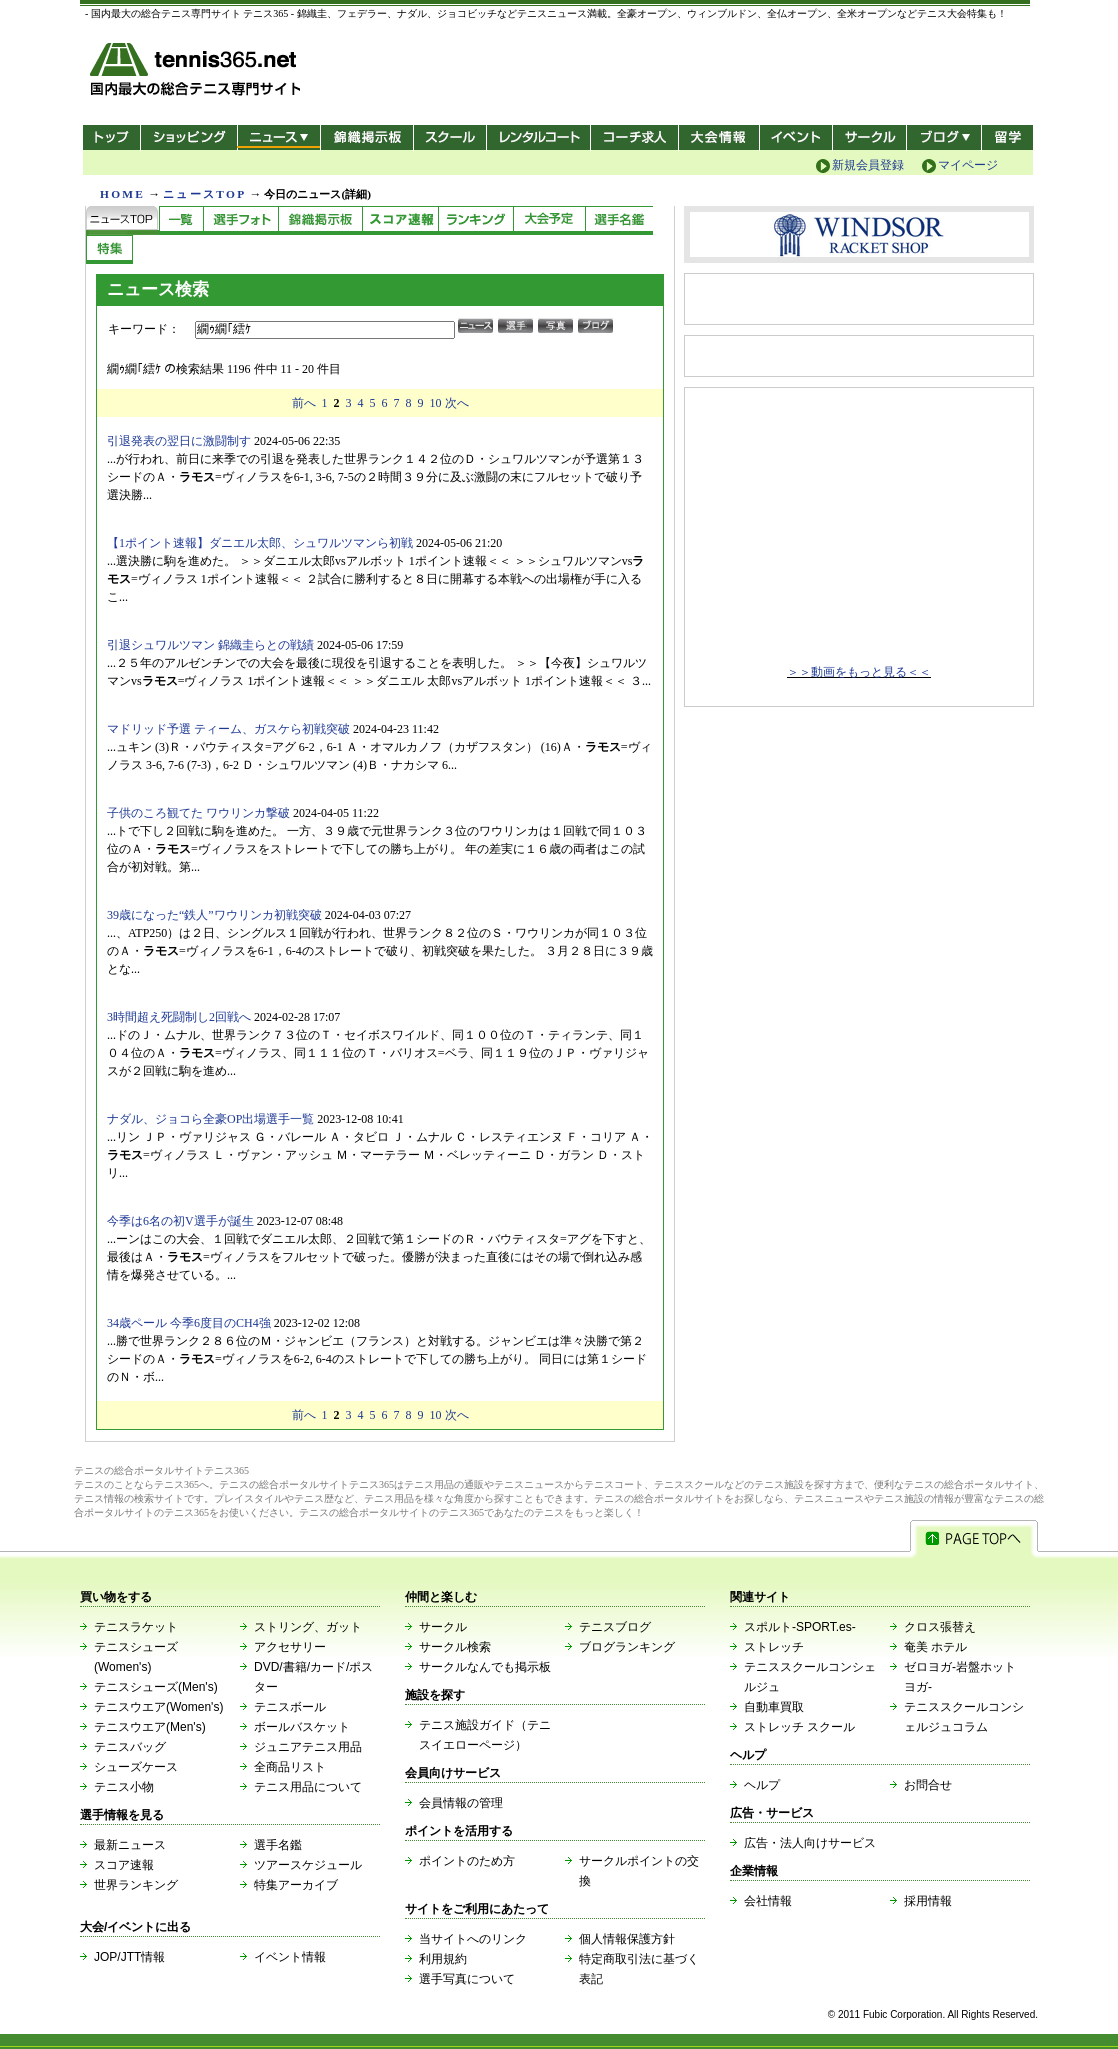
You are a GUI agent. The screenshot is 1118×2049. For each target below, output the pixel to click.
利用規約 (443, 1959)
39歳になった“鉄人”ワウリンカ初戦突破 (214, 915)
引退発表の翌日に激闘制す (179, 441)
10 (436, 403)
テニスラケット (136, 1627)
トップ (111, 137)
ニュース (278, 137)
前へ (304, 403)
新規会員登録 (868, 165)
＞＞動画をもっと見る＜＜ (859, 672)
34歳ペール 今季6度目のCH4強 (189, 1323)
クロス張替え (940, 1627)
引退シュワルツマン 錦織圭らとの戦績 (210, 645)
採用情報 (928, 1901)
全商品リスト (290, 1767)
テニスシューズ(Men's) (156, 1687)
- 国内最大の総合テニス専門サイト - (197, 72)
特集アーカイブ (296, 1885)
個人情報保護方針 (627, 1939)
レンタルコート (540, 137)
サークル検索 (455, 1647)
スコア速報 (124, 1865)
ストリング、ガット (308, 1627)
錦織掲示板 (366, 137)
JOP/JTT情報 (129, 1957)
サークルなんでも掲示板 (485, 1667)
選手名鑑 (278, 1845)
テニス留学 (1007, 137)
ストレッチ (774, 1647)
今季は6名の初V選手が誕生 (180, 1221)
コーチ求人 (636, 137)
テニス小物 (124, 1787)
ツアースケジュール (308, 1865)
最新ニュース (130, 1845)
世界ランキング (136, 1885)
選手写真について (467, 1979)
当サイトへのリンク (473, 1939)
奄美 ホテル (935, 1647)
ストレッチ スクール (799, 1727)
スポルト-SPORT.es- (800, 1627)
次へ (457, 403)
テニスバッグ (130, 1747)
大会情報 (719, 137)
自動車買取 (774, 1707)
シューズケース (136, 1767)
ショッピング (188, 137)
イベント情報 (290, 1957)
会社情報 (768, 1901)
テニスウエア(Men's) (150, 1727)
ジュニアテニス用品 (308, 1747)
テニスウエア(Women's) (158, 1707)
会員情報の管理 (461, 1803)
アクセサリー (290, 1647)
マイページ (968, 165)
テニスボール (290, 1707)
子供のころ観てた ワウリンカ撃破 (198, 813)
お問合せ (928, 1785)
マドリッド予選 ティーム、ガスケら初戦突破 (228, 729)
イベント (796, 137)
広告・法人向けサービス (810, 1843)
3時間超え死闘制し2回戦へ (179, 1017)
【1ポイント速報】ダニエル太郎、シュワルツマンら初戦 (260, 543)
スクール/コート (449, 137)
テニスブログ (615, 1627)
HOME (122, 194)
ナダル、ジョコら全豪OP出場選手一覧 (210, 1119)
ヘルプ (762, 1785)
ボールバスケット (302, 1727)
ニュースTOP (204, 194)
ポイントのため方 (467, 1861)
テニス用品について (308, 1787)
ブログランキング (627, 1647)
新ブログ (944, 137)
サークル (869, 137)
